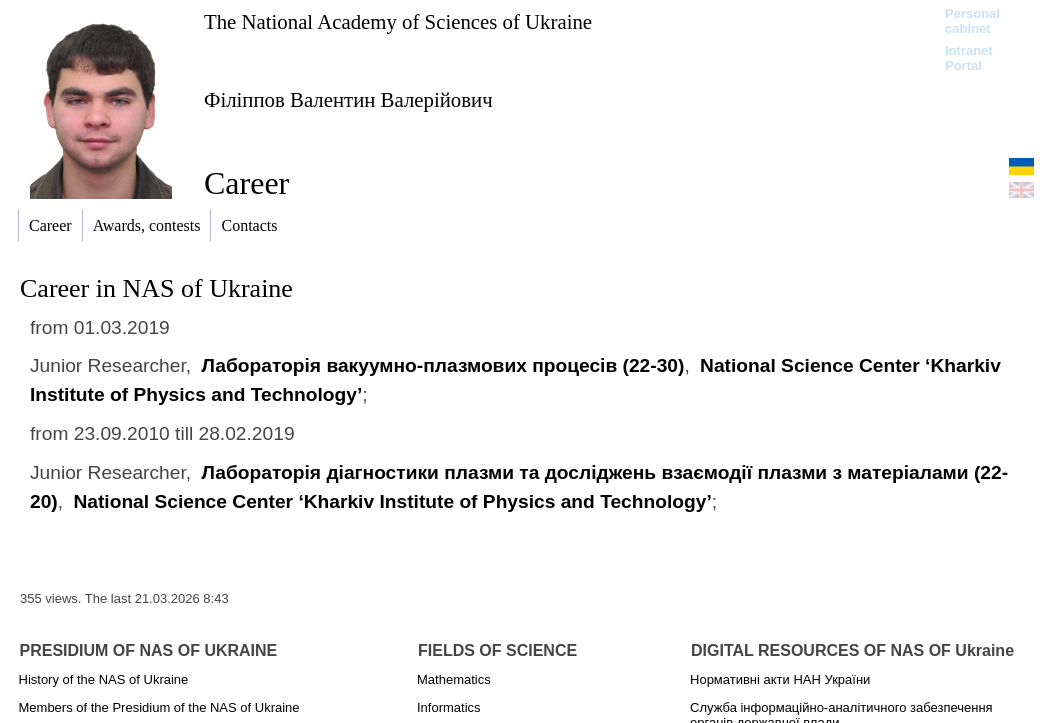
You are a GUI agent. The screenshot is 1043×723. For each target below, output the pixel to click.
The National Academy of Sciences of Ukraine (398, 21)
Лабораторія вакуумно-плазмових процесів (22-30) (442, 365)
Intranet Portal (969, 58)
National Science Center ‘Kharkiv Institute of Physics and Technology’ (392, 501)
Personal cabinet (972, 21)
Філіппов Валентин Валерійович (348, 99)
